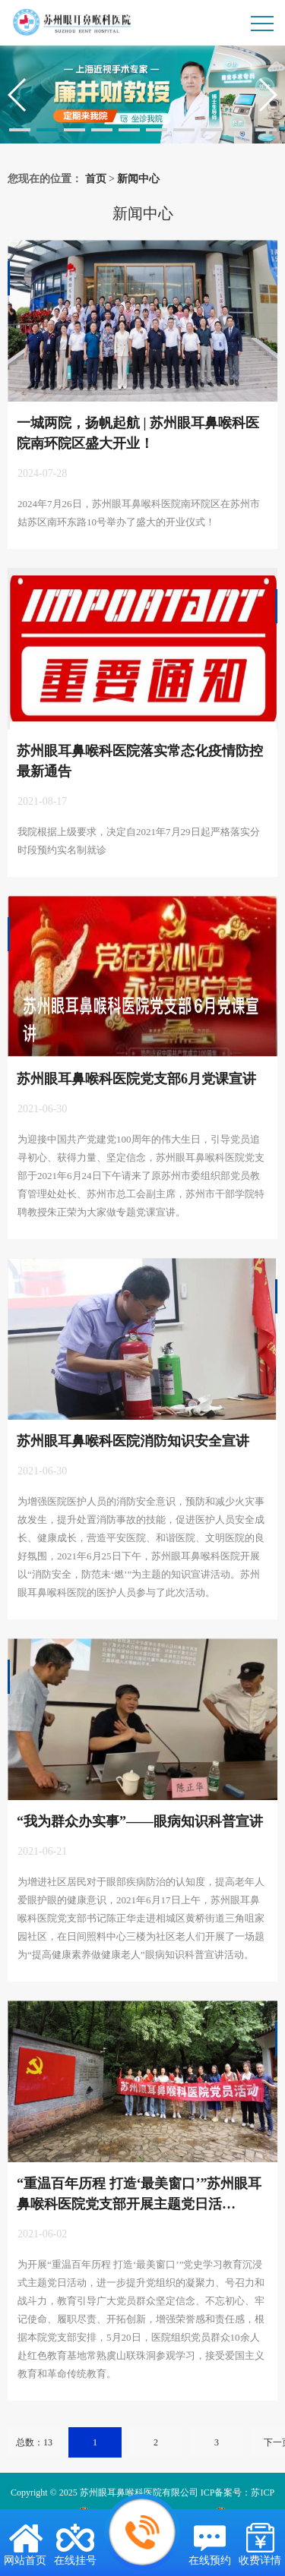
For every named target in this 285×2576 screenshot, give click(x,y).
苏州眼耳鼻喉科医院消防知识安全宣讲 (133, 1441)
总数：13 (34, 2442)
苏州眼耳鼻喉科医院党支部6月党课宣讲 (136, 1078)
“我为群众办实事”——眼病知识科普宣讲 (140, 1821)
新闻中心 (138, 178)
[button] (19, 129)
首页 (95, 178)
